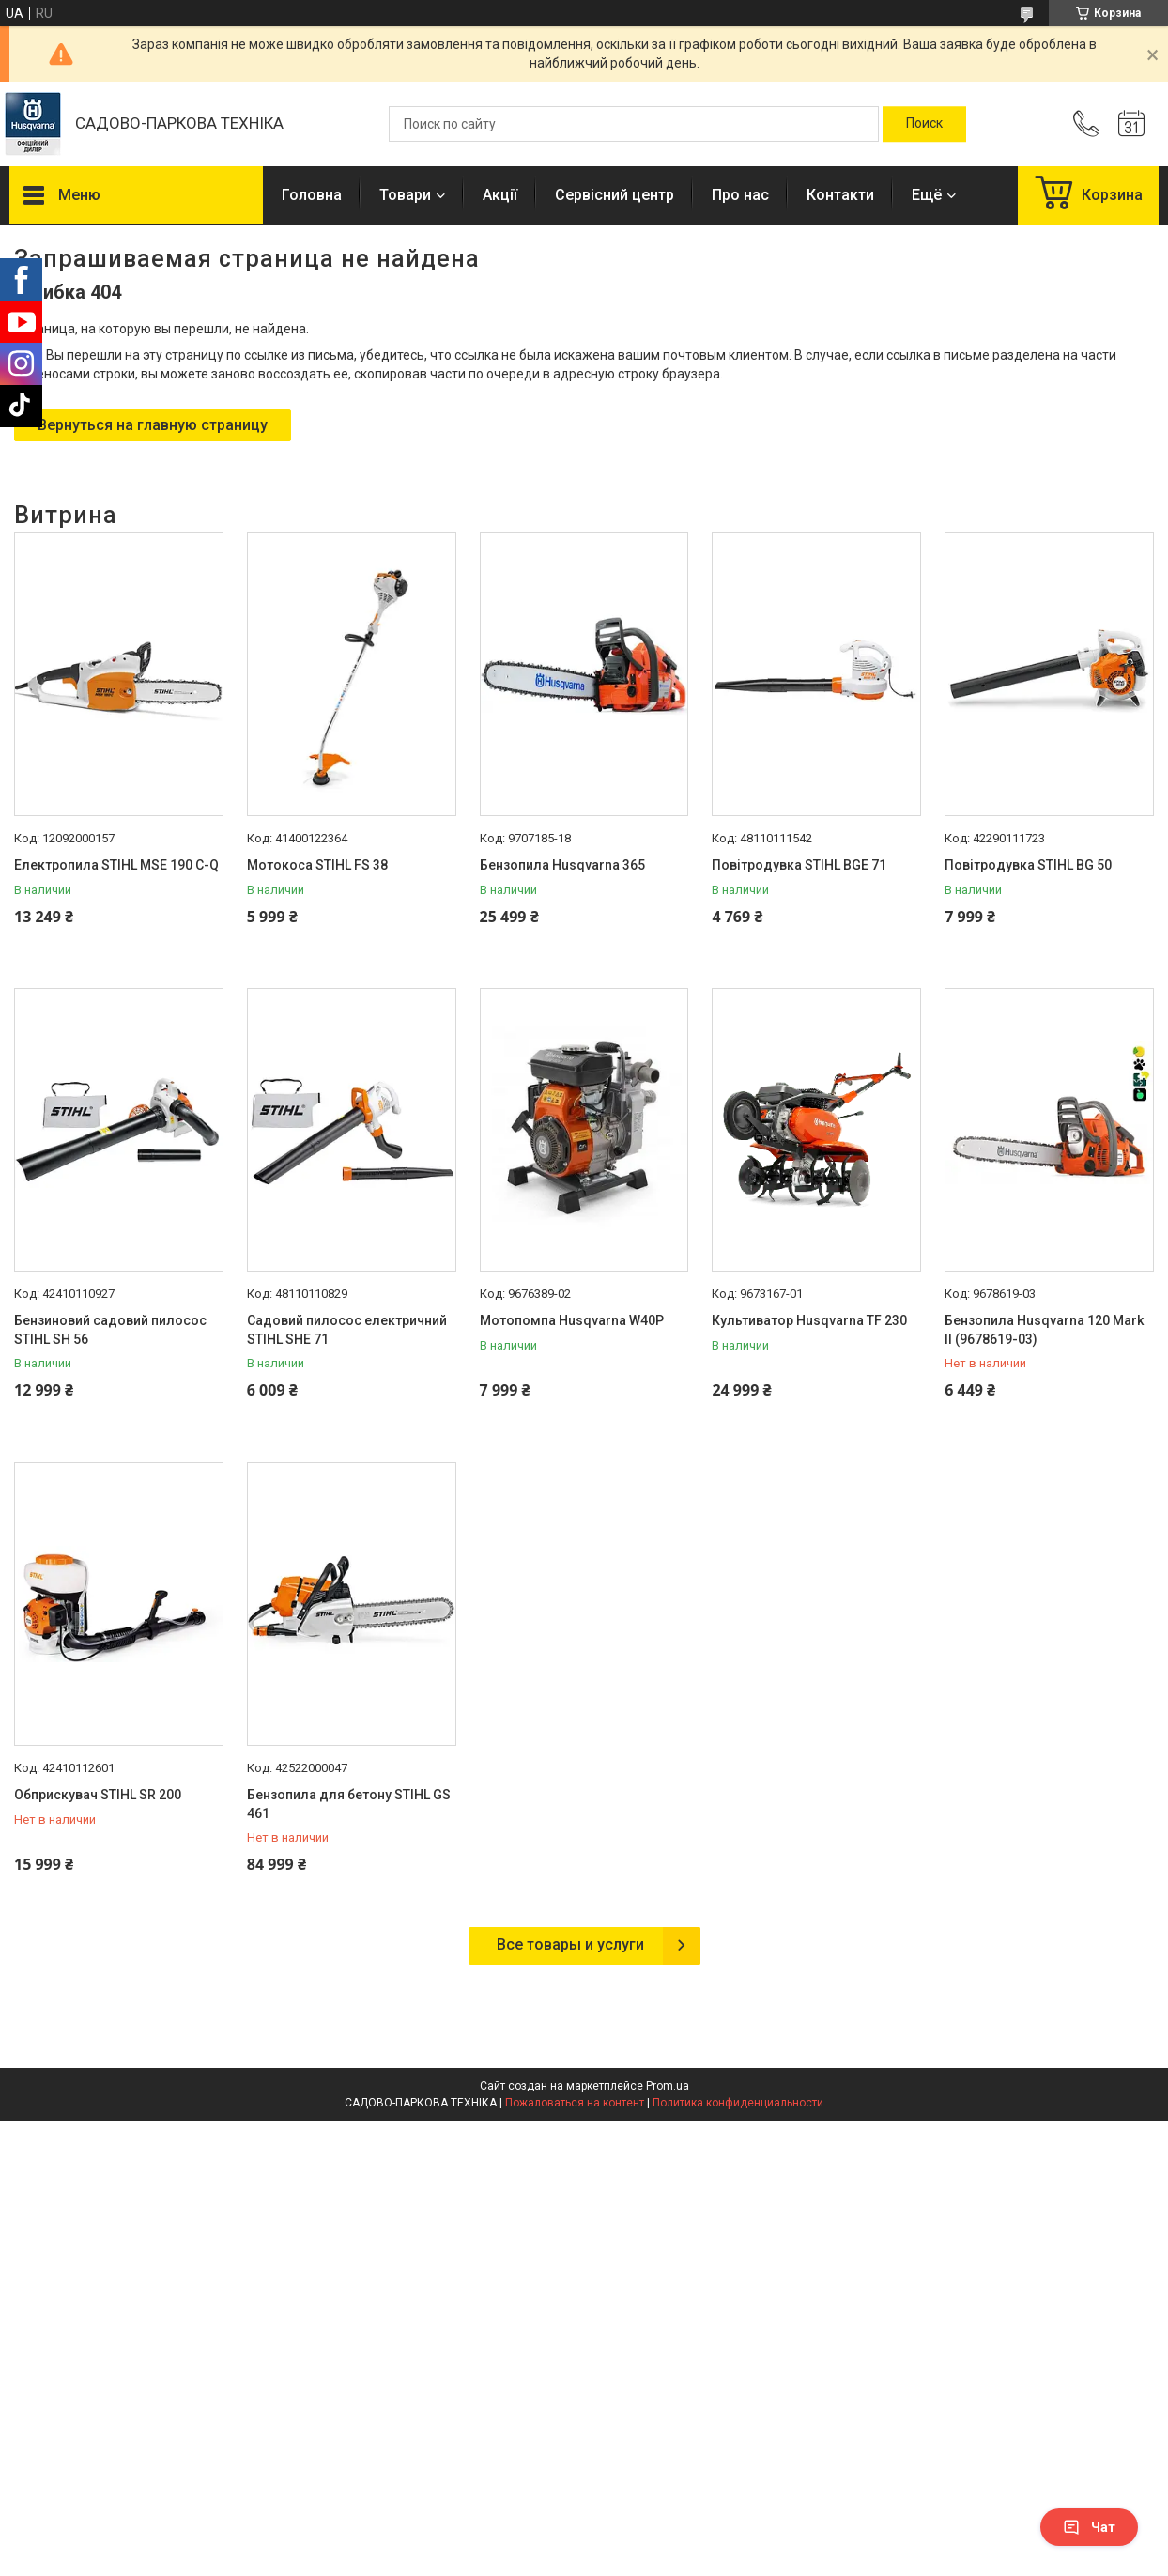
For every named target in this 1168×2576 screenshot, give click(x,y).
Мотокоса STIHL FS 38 (317, 864)
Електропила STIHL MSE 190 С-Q (116, 864)
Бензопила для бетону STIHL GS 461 (349, 1804)
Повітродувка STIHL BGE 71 (799, 864)
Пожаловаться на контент (574, 2102)
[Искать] (924, 124)
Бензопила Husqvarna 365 (562, 864)
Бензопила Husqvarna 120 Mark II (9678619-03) (1044, 1330)
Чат (1089, 2527)
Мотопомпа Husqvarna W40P (572, 1320)
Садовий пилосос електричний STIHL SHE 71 (347, 1330)
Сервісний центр (614, 195)
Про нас (740, 195)
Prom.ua (667, 2085)
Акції (500, 195)
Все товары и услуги (570, 1944)
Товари (405, 195)
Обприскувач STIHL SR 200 (97, 1794)
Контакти (840, 195)
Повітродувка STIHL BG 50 (1028, 864)
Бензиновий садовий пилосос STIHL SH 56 (110, 1330)
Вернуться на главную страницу (153, 425)
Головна (312, 195)
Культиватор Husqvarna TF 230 (809, 1320)
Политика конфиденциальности (738, 2102)
